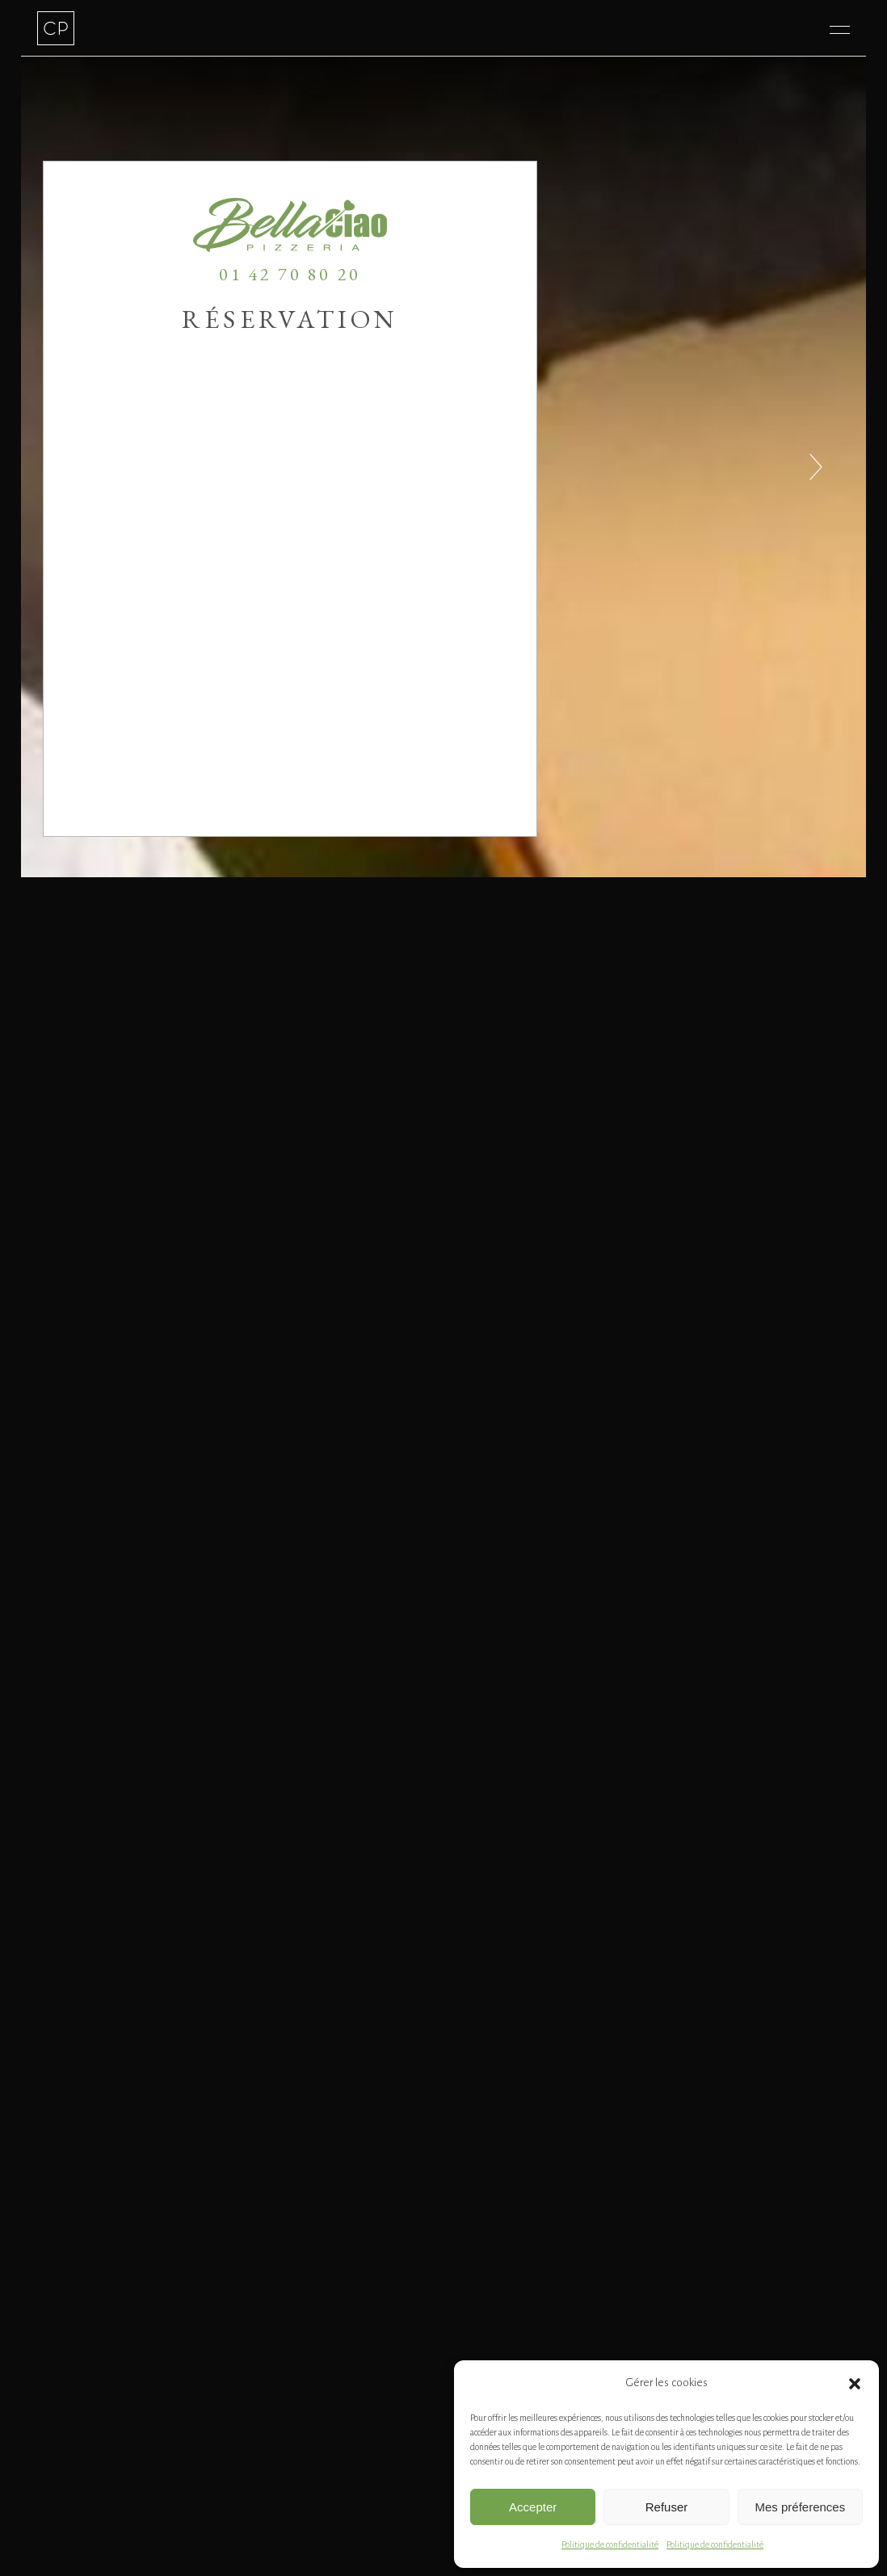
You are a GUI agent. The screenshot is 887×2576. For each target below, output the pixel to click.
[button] (855, 2384)
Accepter (533, 2507)
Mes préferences (800, 2507)
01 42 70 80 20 (289, 274)
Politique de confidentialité (609, 2544)
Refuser (666, 2507)
